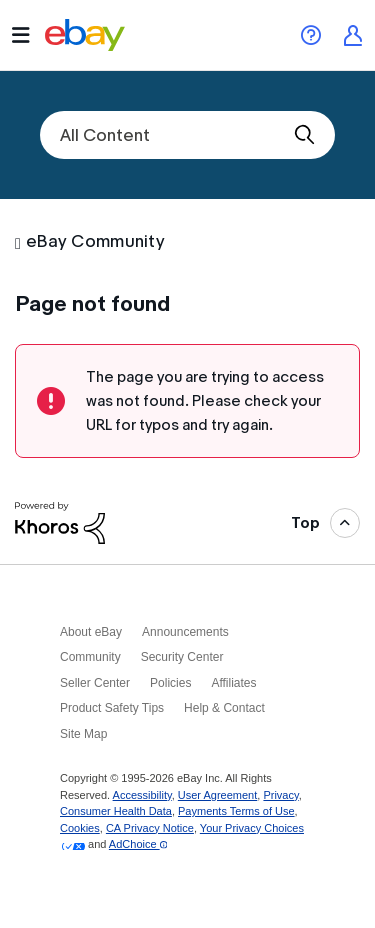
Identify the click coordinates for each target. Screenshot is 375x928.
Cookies (80, 828)
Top (305, 523)
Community (90, 657)
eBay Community (95, 241)
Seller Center (95, 683)
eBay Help (311, 35)
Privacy (280, 795)
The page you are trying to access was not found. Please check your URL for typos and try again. (205, 401)
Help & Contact (224, 708)
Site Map (83, 734)
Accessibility (142, 795)
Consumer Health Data (116, 811)
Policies (170, 683)
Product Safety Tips (112, 708)
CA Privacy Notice (150, 828)
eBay (85, 35)
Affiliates (233, 683)
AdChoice (138, 844)
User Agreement (217, 795)
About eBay (91, 632)
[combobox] (187, 135)
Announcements (185, 632)
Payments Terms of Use (236, 811)
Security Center (182, 657)
